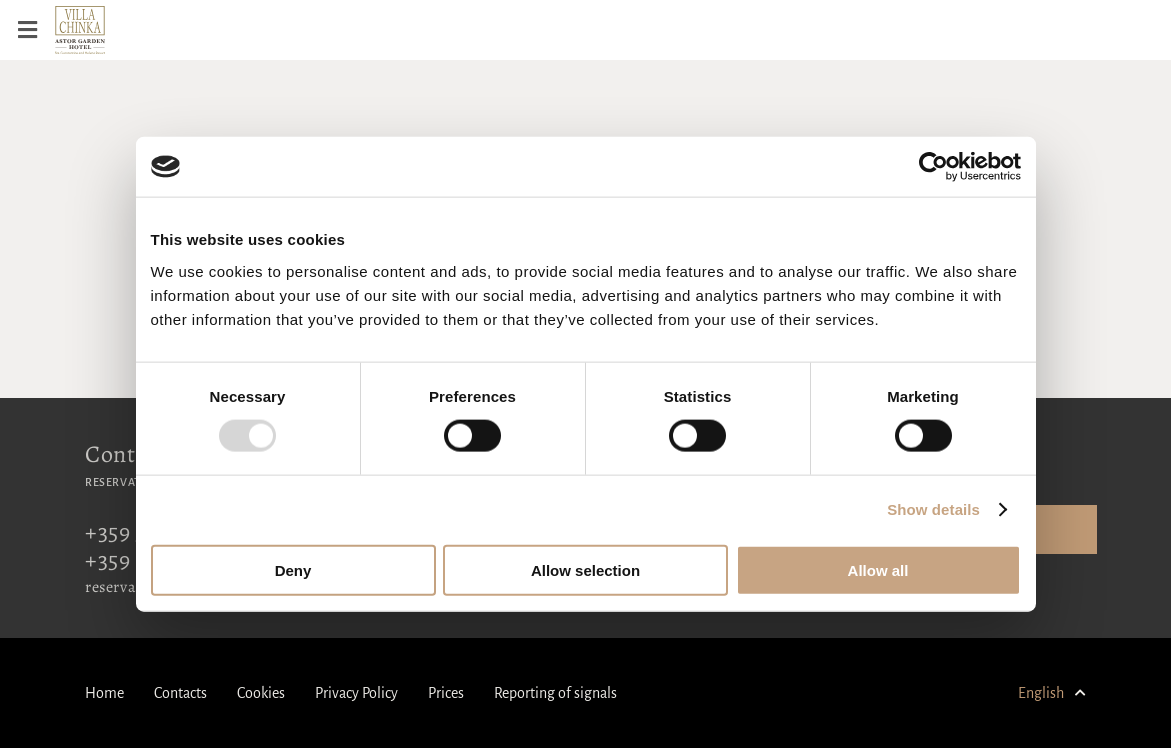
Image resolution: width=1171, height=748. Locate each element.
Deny (293, 569)
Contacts (180, 693)
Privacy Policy (356, 693)
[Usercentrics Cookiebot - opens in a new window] (933, 167)
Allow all (878, 569)
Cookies (261, 693)
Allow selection (585, 569)
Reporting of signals (555, 693)
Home (104, 693)
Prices (446, 693)
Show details (933, 509)
